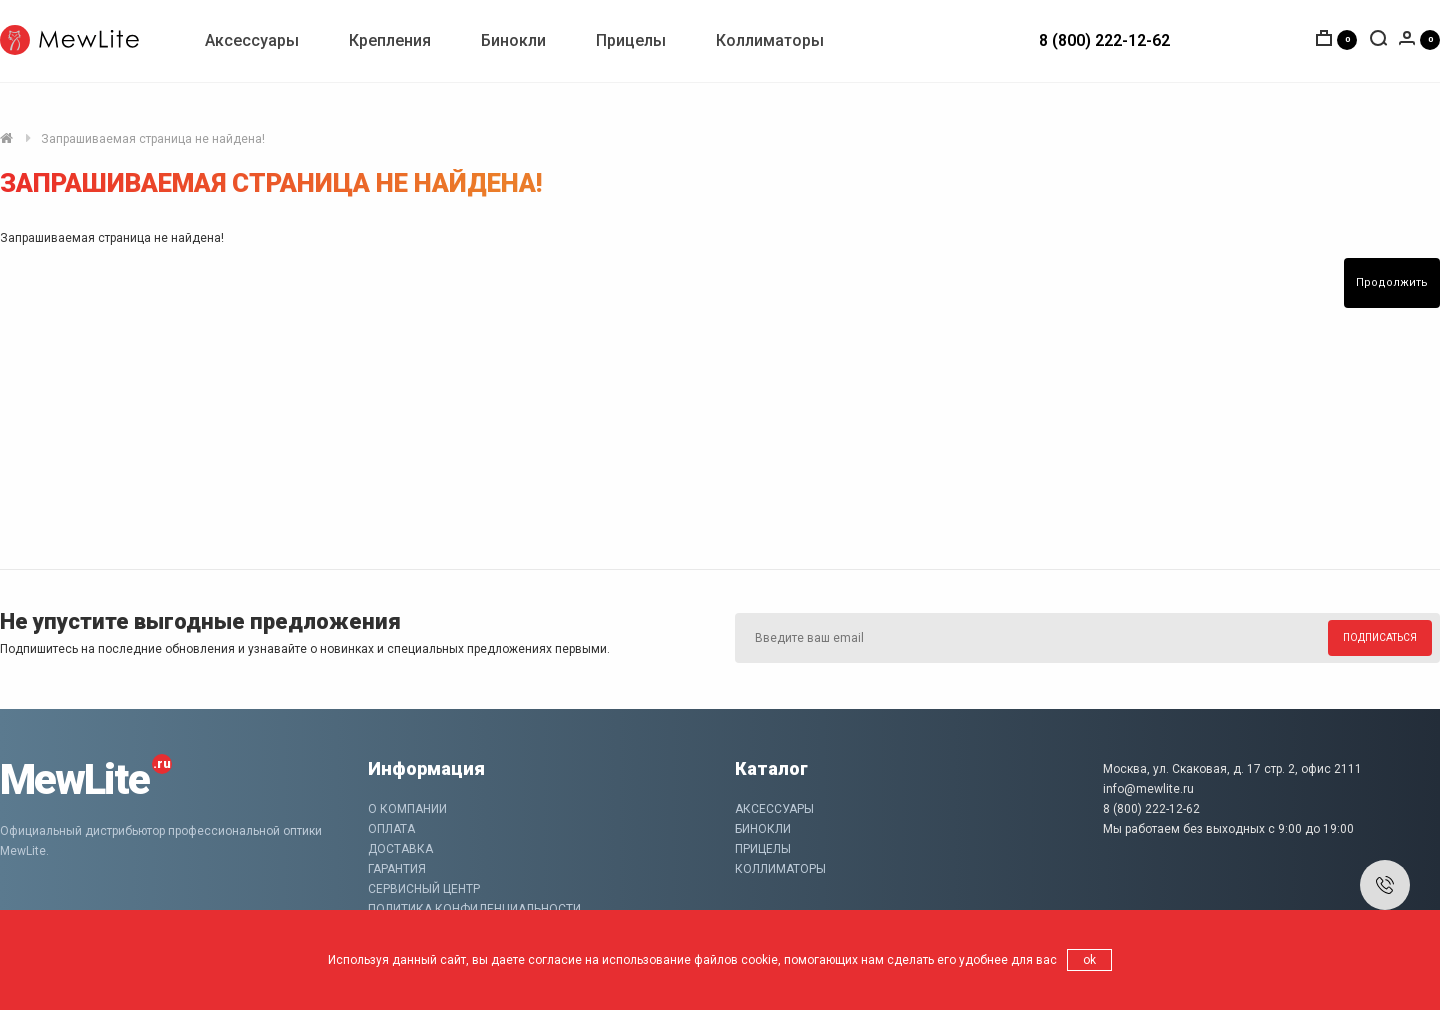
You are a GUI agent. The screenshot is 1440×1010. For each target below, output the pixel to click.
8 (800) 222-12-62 (1104, 40)
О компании (407, 809)
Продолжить (1392, 282)
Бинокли (513, 40)
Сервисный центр (424, 889)
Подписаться (1380, 637)
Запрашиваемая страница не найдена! (153, 139)
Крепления (390, 40)
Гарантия (397, 869)
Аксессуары (252, 40)
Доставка (400, 849)
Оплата (391, 829)
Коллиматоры (770, 40)
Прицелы (631, 40)
